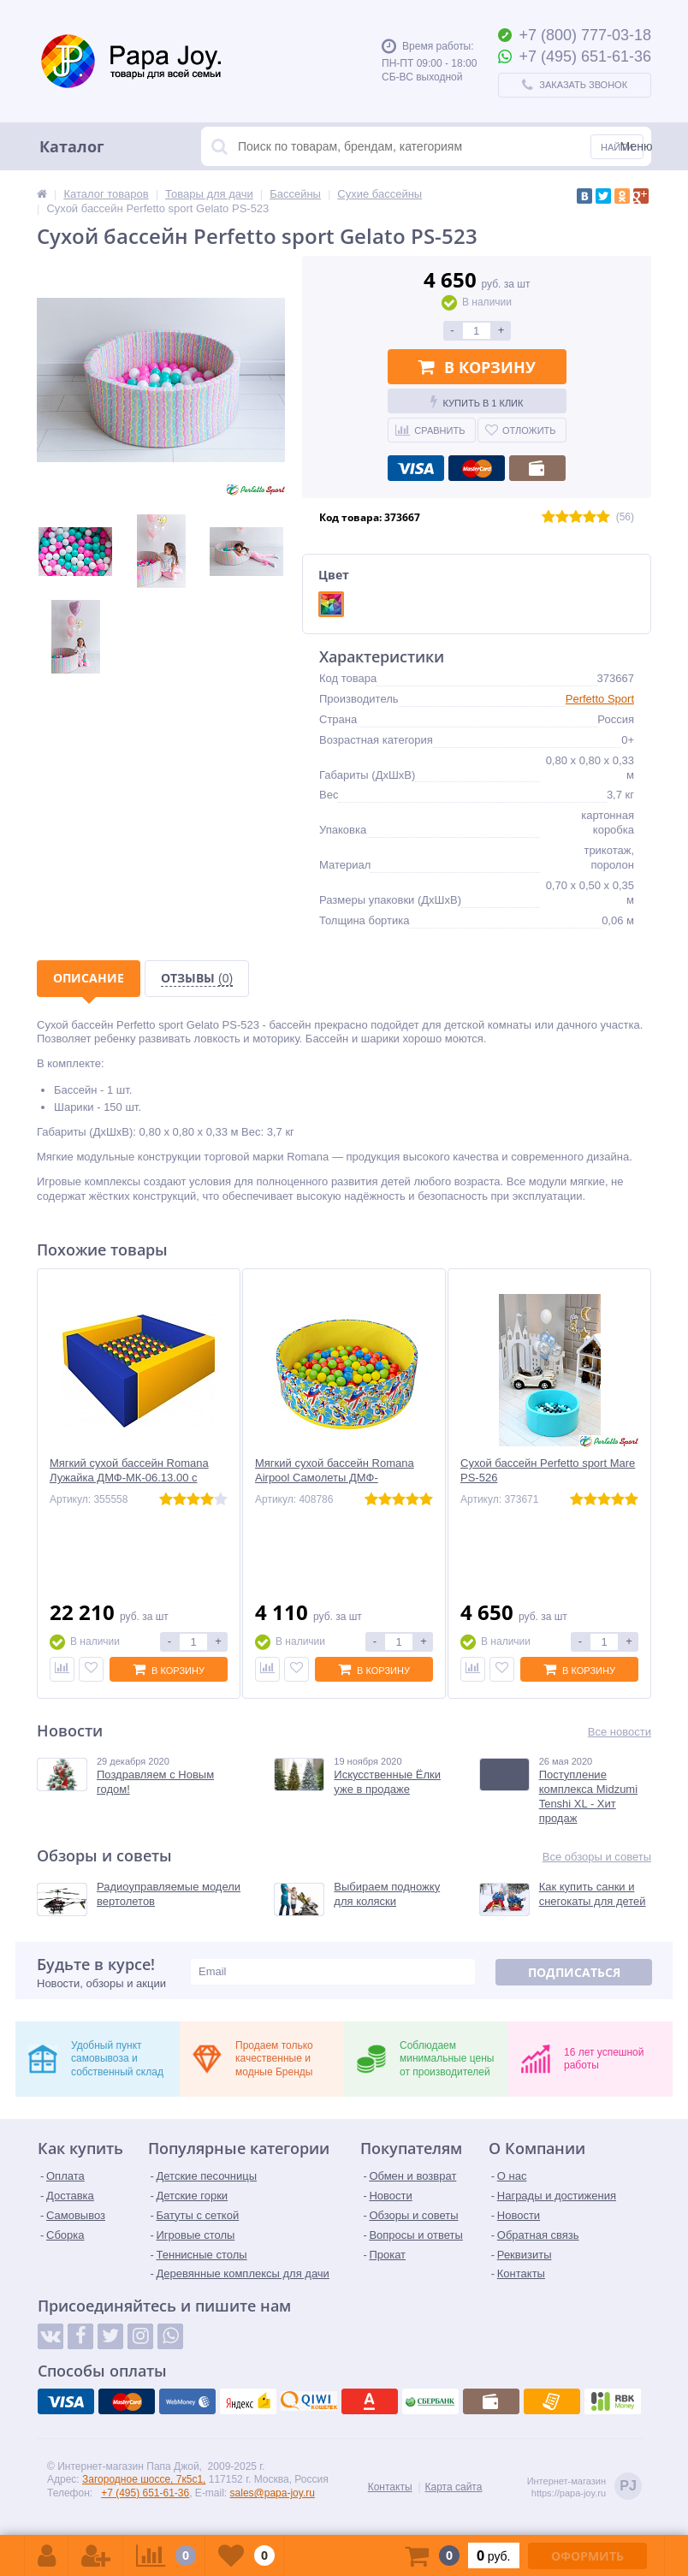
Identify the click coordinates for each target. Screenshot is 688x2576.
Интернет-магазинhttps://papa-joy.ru (584, 2487)
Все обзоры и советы (597, 1856)
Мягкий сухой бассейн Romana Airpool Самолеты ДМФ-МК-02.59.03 (334, 1478)
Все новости (619, 1731)
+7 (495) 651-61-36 (145, 2493)
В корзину (477, 367)
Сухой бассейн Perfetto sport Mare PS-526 (547, 1470)
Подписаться (574, 1972)
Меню (636, 146)
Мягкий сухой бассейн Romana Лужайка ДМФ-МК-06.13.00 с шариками (129, 1478)
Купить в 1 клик (477, 401)
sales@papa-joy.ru (272, 2493)
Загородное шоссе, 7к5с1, (143, 2479)
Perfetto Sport (600, 698)
